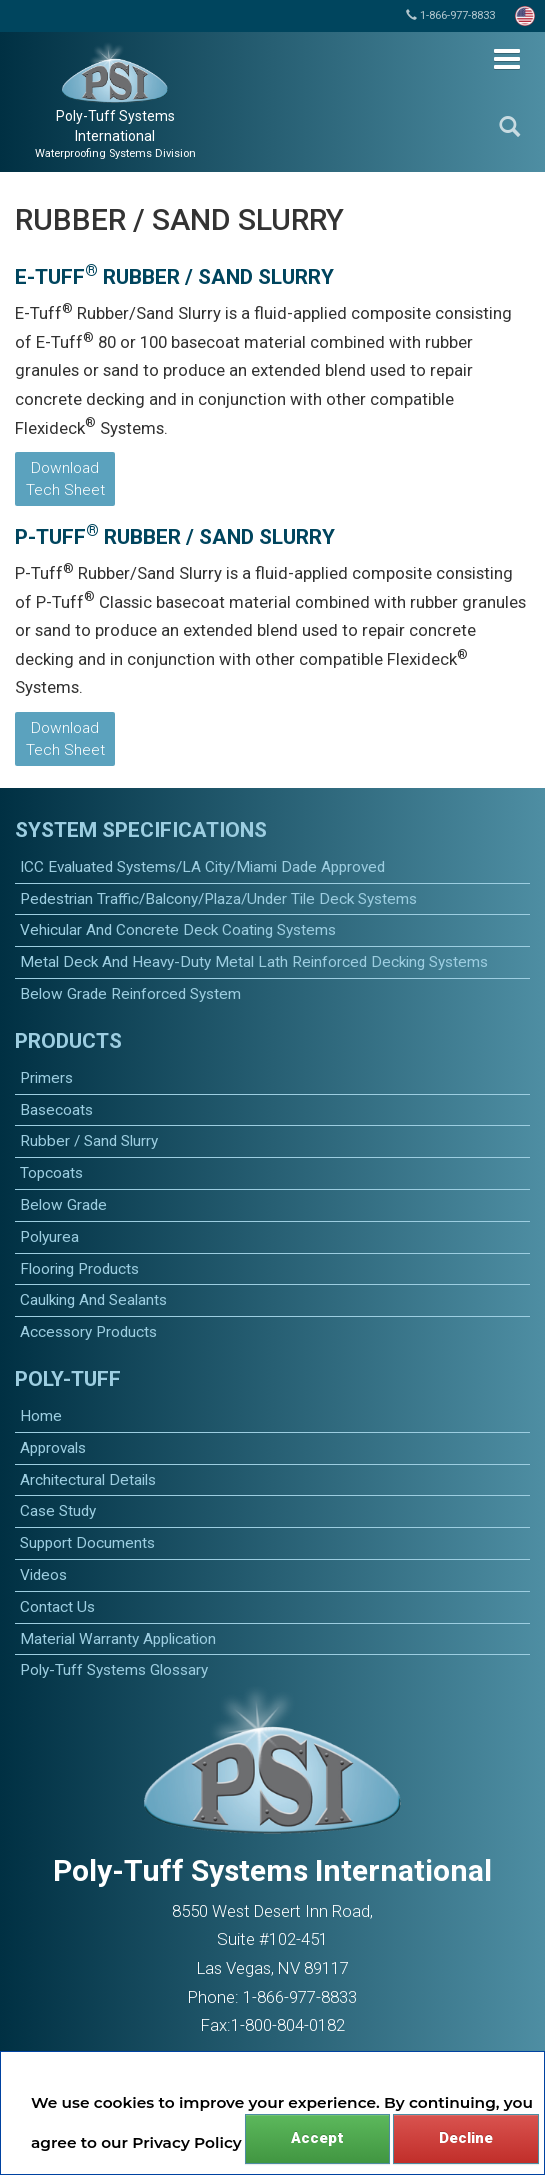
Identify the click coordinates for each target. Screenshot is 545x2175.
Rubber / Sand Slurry (89, 1141)
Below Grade (63, 1205)
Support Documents (87, 1543)
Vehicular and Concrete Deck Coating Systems (178, 930)
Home (41, 1416)
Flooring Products (79, 1269)
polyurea (49, 1237)
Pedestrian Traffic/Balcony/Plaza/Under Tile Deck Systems (218, 899)
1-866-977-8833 (450, 15)
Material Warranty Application (118, 1639)
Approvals (53, 1448)
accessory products (88, 1332)
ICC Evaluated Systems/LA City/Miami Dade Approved (202, 867)
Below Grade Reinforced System (130, 994)
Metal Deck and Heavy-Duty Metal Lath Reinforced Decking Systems (254, 962)
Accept (317, 2138)
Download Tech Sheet (65, 479)
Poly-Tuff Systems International (115, 134)
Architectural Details (88, 1480)
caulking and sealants (93, 1300)
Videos (43, 1575)
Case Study (58, 1511)
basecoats (56, 1110)
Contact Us (57, 1607)
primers (46, 1078)
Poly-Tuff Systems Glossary (114, 1670)
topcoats (51, 1173)
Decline (466, 2138)
